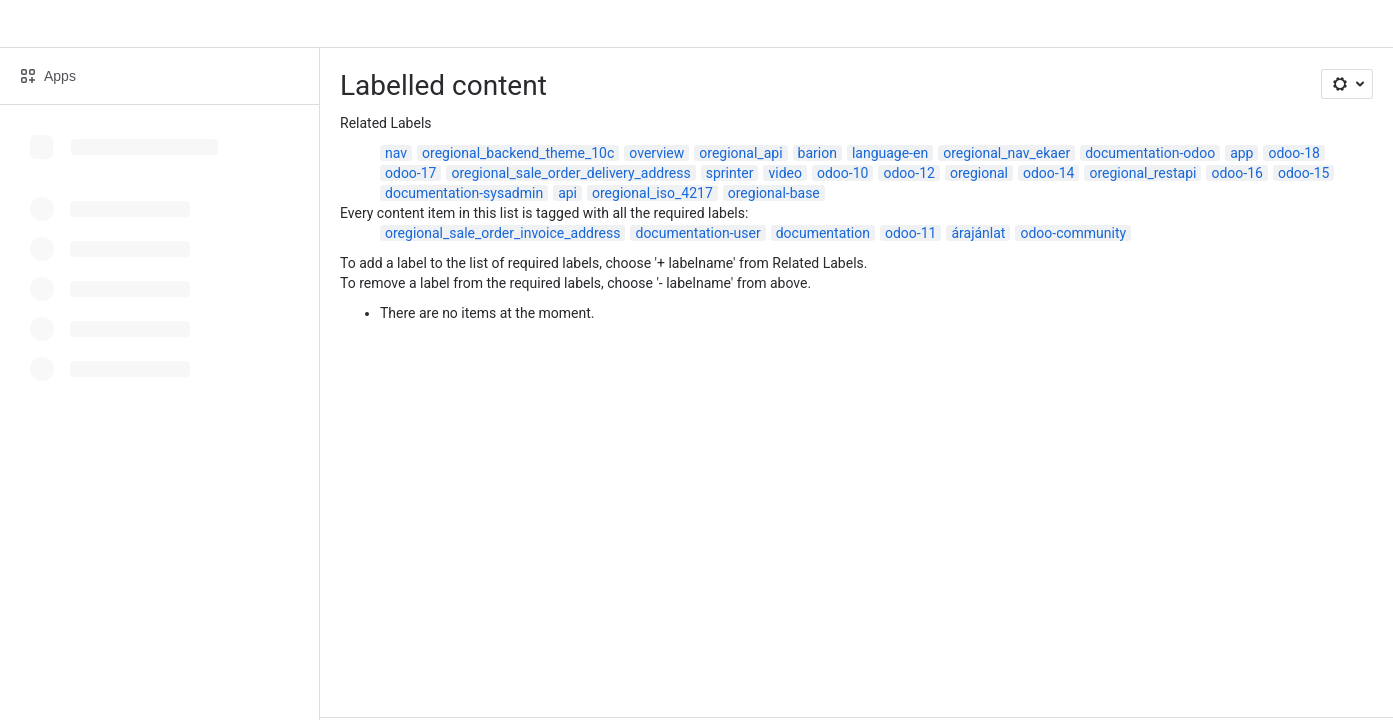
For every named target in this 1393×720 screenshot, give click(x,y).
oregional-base (774, 193)
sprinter (730, 173)
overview (656, 153)
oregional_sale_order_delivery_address (570, 173)
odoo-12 (908, 173)
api (567, 193)
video (785, 173)
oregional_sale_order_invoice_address (502, 233)
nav (396, 153)
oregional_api (740, 153)
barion (817, 153)
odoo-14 (1048, 173)
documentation (823, 233)
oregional (979, 173)
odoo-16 (1236, 173)
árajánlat (978, 233)
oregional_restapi (1142, 173)
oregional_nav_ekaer (1006, 153)
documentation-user (697, 233)
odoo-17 (410, 173)
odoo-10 (842, 173)
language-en (890, 153)
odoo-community (1073, 233)
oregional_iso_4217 (652, 193)
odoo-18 (1293, 153)
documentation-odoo (1150, 153)
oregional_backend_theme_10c (518, 153)
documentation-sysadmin (464, 193)
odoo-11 (910, 233)
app (1241, 153)
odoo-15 (1303, 173)
